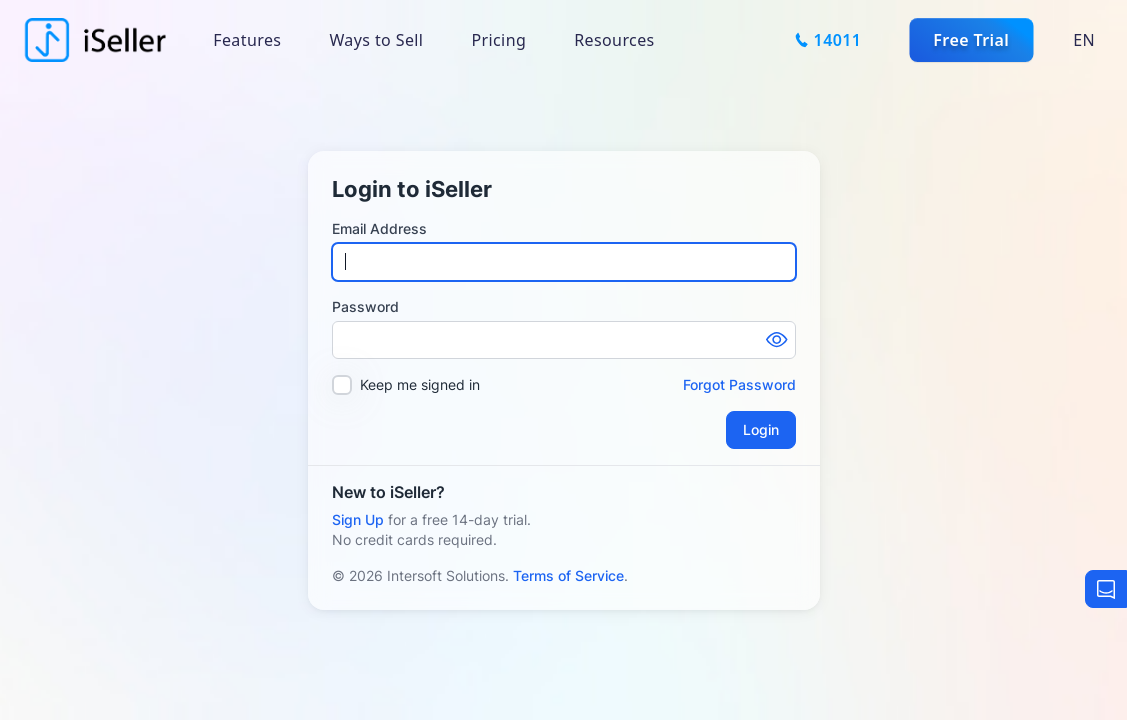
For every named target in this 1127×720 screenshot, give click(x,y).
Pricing (498, 40)
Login (761, 429)
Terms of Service (568, 575)
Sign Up (358, 519)
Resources (614, 40)
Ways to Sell (376, 40)
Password (365, 306)
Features (247, 40)
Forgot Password (739, 384)
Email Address (379, 228)
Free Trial (971, 40)
